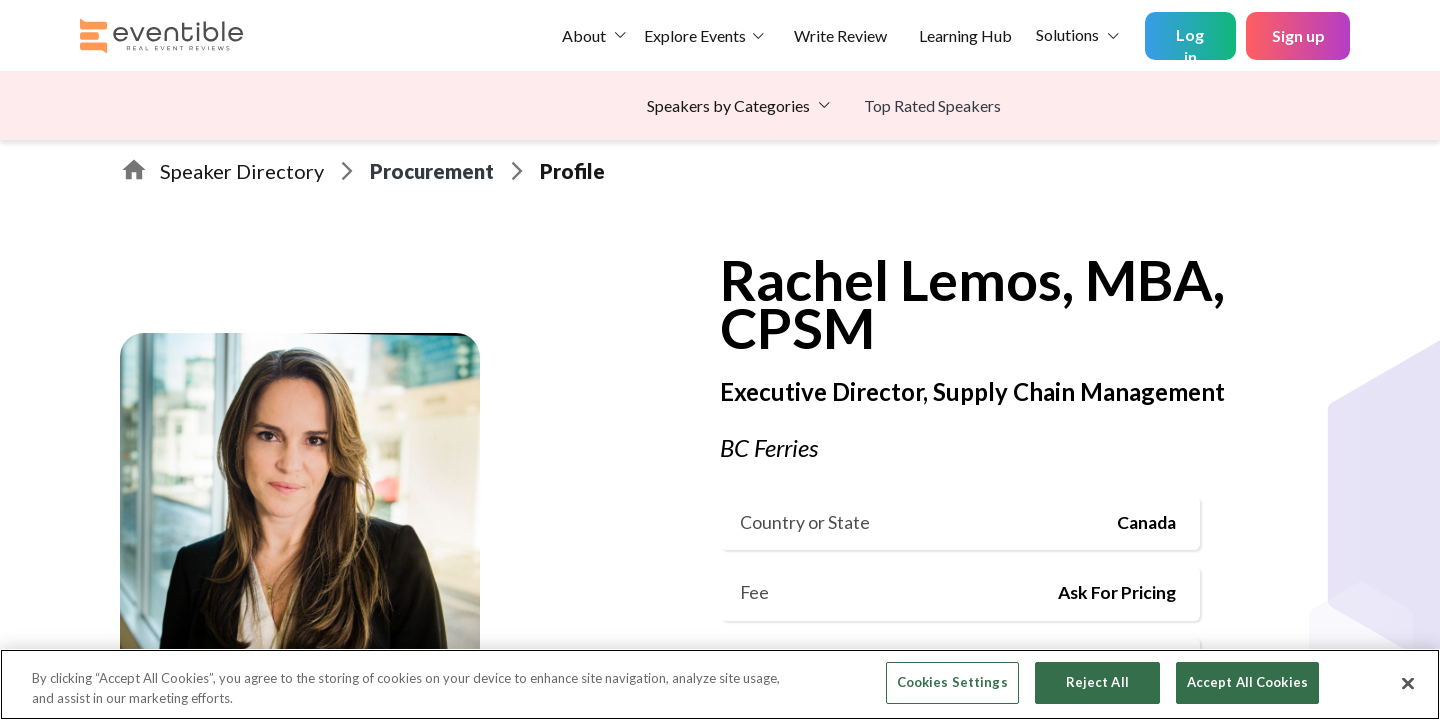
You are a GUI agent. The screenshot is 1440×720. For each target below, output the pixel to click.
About (584, 35)
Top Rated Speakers (932, 105)
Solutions (1067, 34)
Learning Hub (965, 35)
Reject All (1097, 682)
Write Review (840, 35)
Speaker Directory (242, 171)
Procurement (432, 171)
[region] (720, 684)
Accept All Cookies (1247, 682)
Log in (1190, 42)
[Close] (1408, 683)
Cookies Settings (952, 682)
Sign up (1298, 35)
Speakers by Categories (728, 105)
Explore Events (695, 35)
